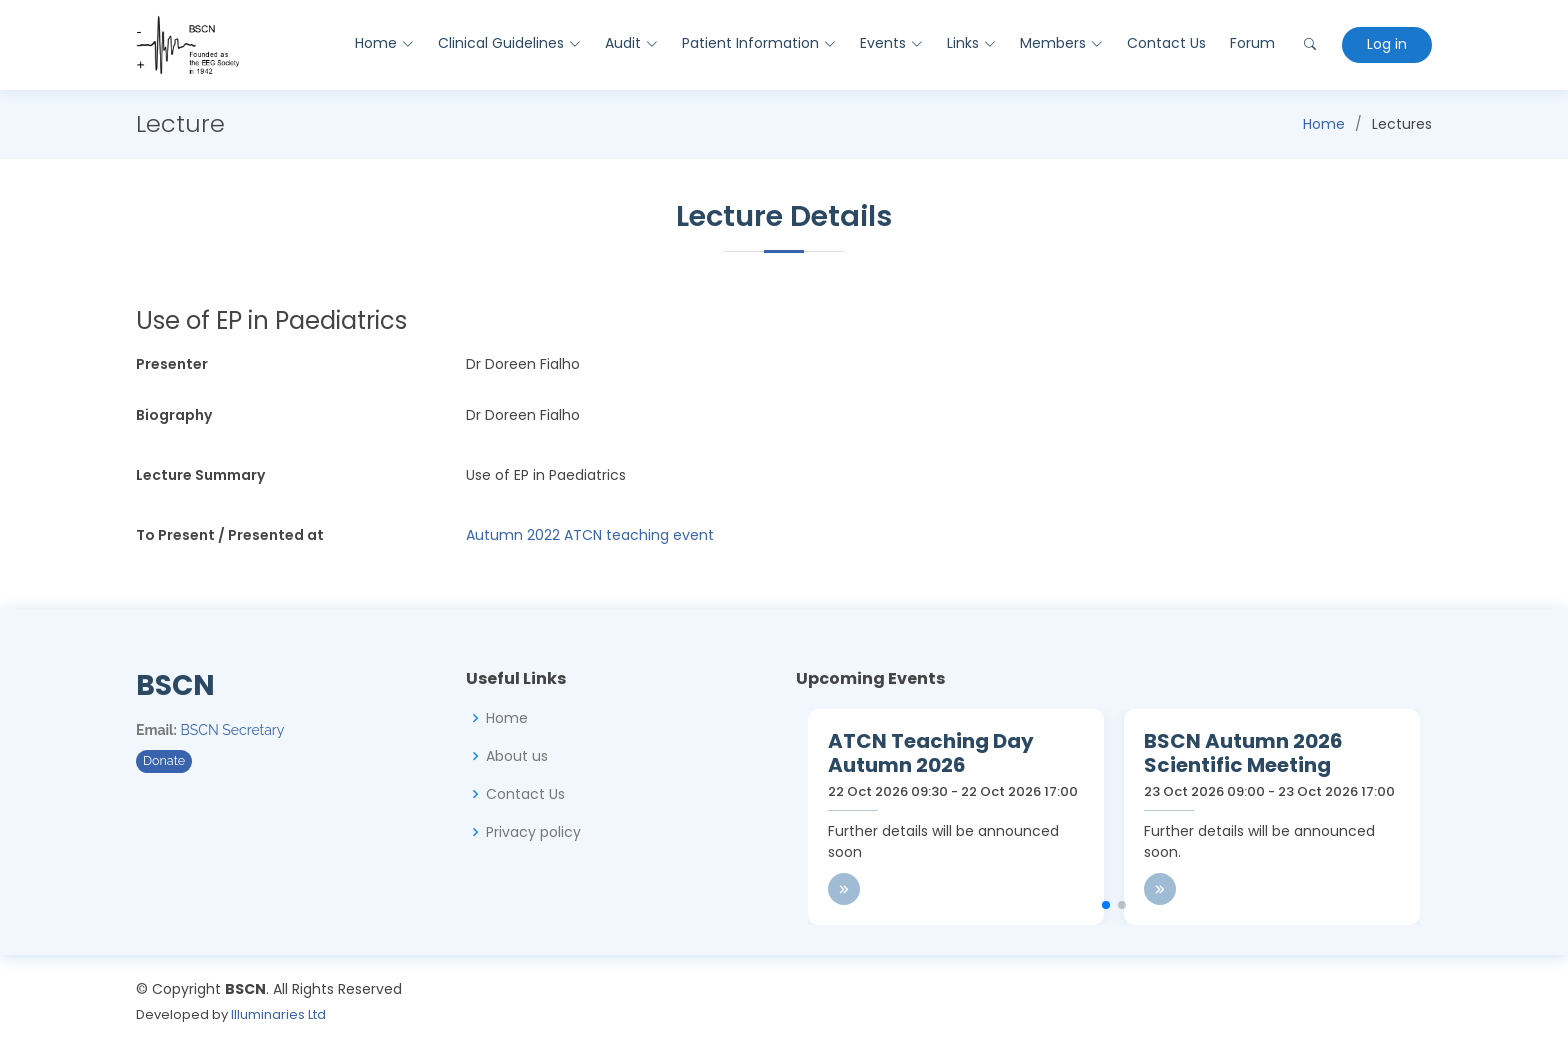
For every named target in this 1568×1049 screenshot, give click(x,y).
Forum (1251, 43)
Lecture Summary (200, 475)
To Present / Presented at (230, 535)
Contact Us (1165, 43)
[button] (1106, 905)
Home (1324, 124)
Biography (174, 415)
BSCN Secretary (233, 730)
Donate (164, 760)
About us (517, 756)
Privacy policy (533, 832)
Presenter (172, 364)
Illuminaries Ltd (278, 1014)
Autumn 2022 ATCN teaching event (590, 535)
